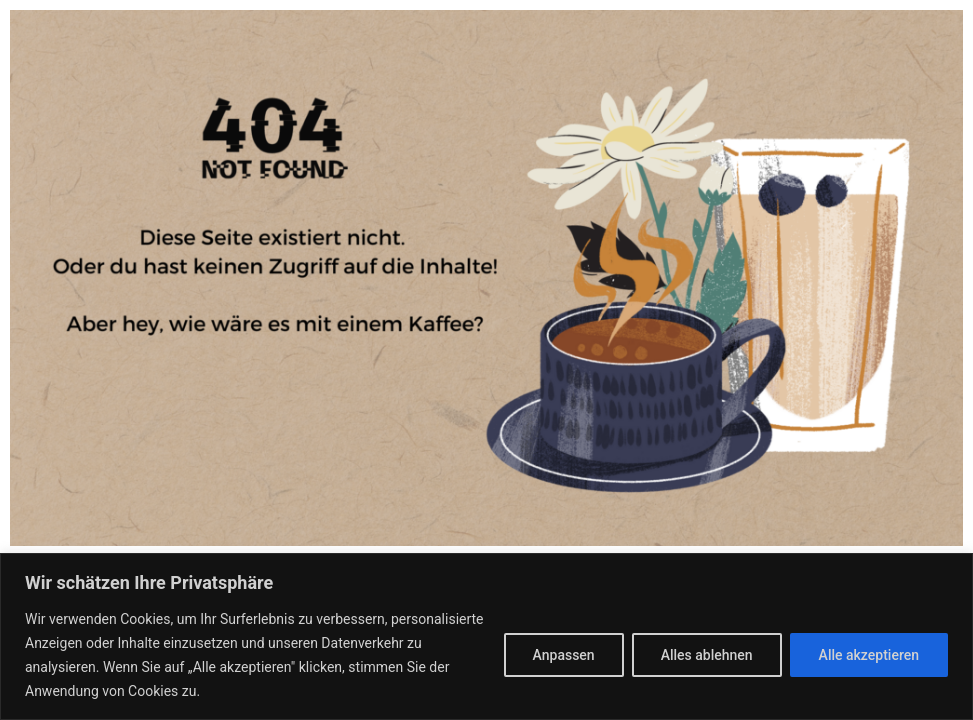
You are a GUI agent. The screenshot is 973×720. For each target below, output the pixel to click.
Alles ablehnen (707, 655)
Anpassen (564, 655)
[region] (486, 636)
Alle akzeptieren (869, 655)
